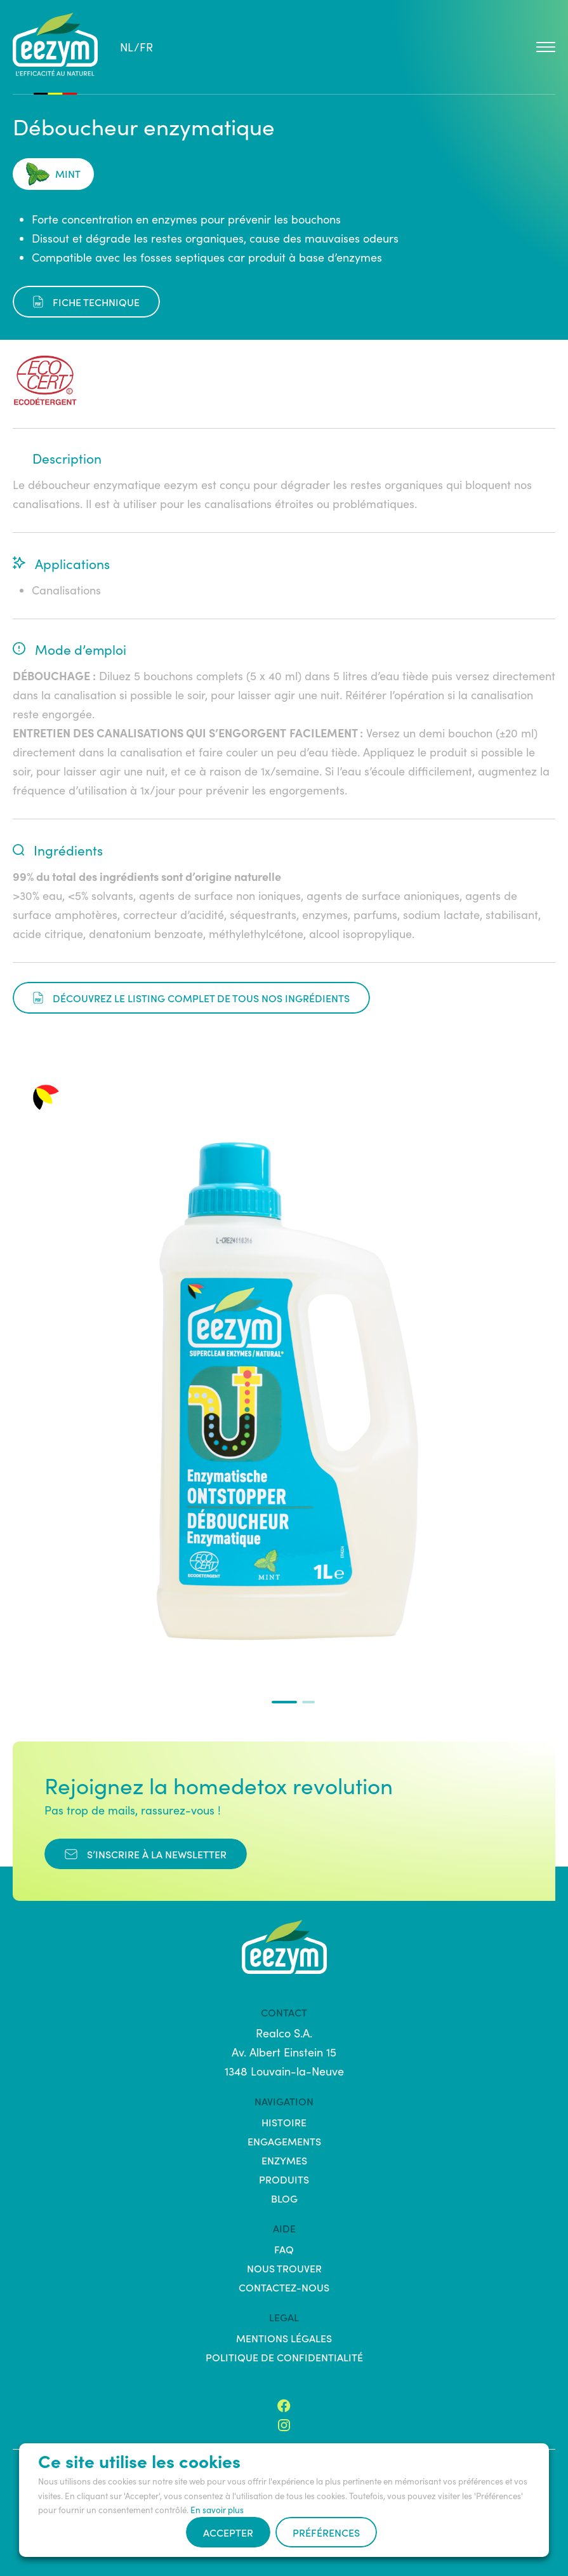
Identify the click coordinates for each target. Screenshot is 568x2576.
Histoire (284, 2122)
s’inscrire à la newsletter (146, 1854)
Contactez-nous (284, 2287)
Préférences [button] (326, 2532)
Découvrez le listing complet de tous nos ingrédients (191, 998)
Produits (284, 2179)
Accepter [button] (228, 2532)
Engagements (284, 2141)
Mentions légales (284, 2338)
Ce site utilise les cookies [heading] (139, 2460)
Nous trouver (284, 2268)
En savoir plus (217, 2510)
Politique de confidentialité (284, 2357)
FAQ (284, 2249)
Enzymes (284, 2160)
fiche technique (86, 302)
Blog (284, 2198)
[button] (284, 1702)
